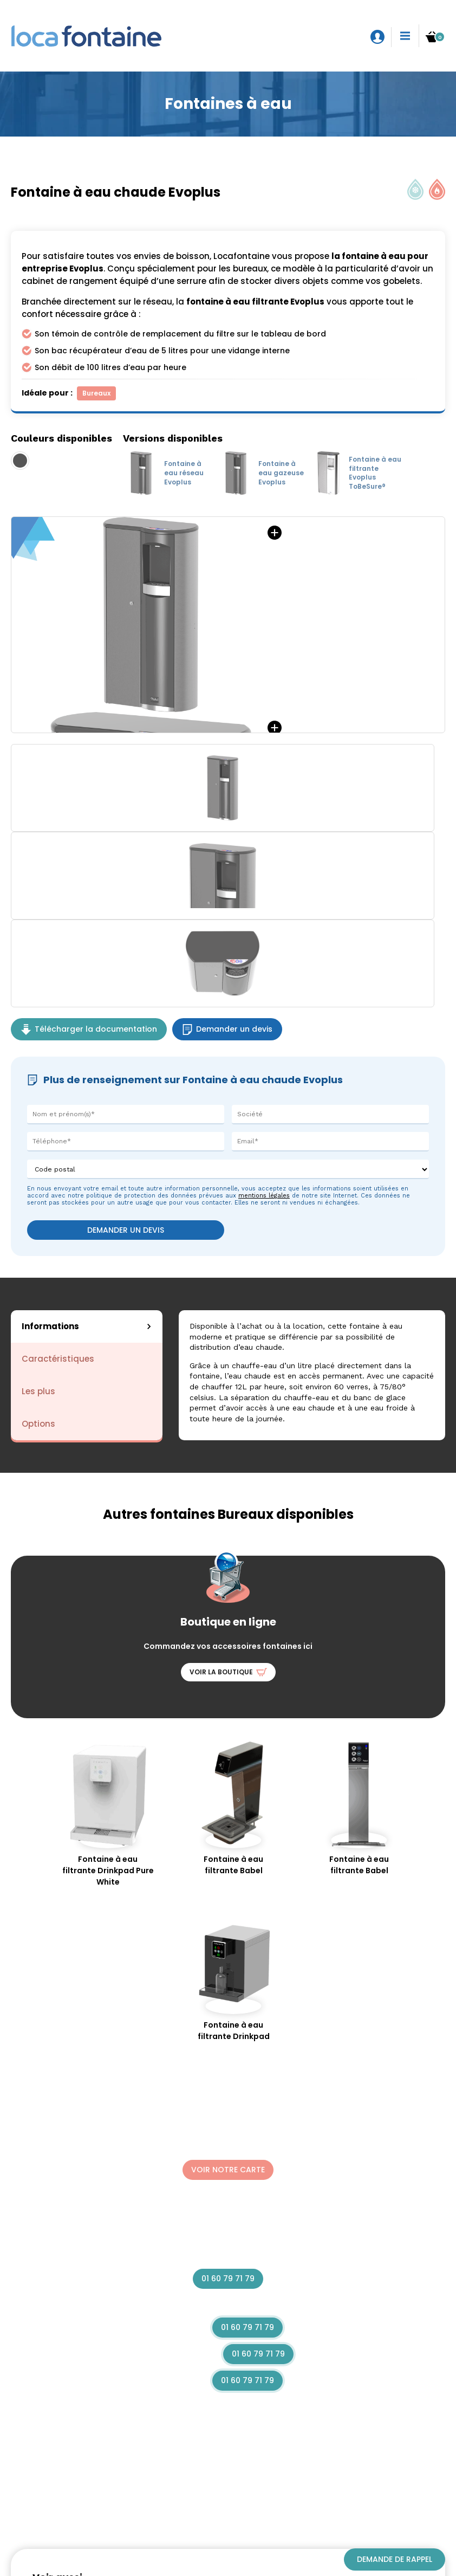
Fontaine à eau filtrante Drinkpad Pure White (107, 1813)
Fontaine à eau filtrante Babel (233, 1808)
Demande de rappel (394, 2559)
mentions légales (264, 1195)
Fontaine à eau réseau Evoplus (163, 473)
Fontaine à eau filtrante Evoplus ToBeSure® (357, 473)
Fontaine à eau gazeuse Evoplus (261, 473)
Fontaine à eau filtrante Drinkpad (233, 1977)
